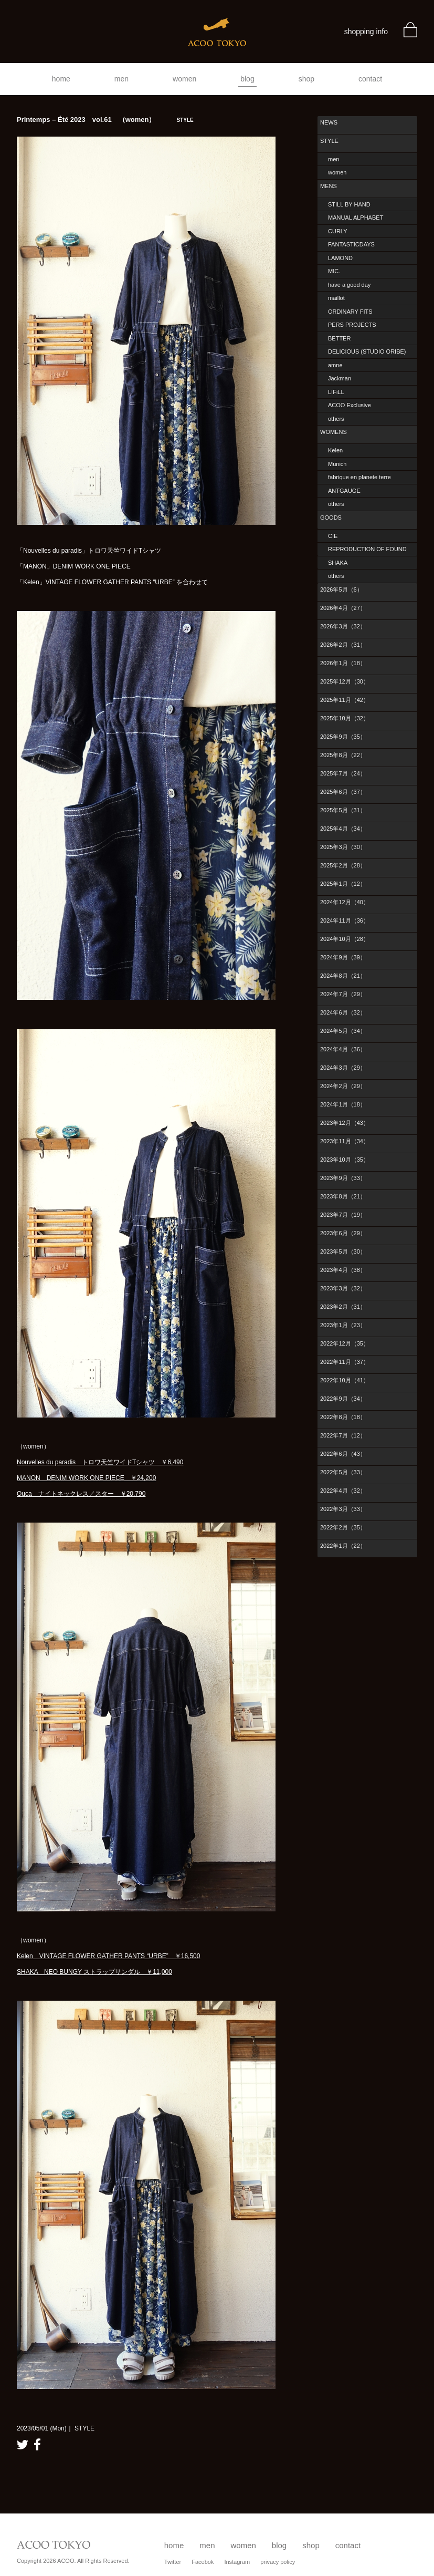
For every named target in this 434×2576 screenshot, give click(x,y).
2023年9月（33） (343, 1178)
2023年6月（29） (343, 1233)
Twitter (172, 2562)
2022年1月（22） (343, 1546)
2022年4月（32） (343, 1490)
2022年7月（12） (343, 1435)
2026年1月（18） (343, 663)
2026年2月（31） (343, 645)
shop (306, 79)
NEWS (328, 122)
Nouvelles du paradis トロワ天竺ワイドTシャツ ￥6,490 (100, 1462)
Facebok (203, 2562)
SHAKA (337, 563)
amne (335, 365)
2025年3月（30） (343, 847)
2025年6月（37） (343, 792)
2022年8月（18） (343, 1417)
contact (370, 79)
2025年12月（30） (344, 681)
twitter (22, 2444)
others (336, 419)
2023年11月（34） (344, 1141)
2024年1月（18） (343, 1104)
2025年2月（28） (343, 865)
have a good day (349, 285)
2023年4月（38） (343, 1270)
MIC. (334, 271)
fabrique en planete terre (359, 477)
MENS (328, 186)
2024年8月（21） (343, 976)
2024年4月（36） (343, 1049)
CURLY (337, 231)
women (184, 79)
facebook (37, 2444)
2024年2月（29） (343, 1086)
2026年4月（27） (343, 608)
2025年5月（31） (343, 810)
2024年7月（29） (343, 994)
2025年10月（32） (344, 718)
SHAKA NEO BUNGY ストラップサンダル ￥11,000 (94, 1971)
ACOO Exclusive (349, 405)
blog (247, 79)
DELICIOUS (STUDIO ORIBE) (367, 351)
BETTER (339, 338)
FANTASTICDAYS (351, 244)
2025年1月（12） (343, 884)
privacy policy (277, 2562)
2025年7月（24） (343, 773)
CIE (332, 536)
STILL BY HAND (349, 204)
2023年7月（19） (343, 1215)
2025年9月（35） (343, 736)
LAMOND (340, 258)
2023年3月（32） (343, 1288)
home (61, 79)
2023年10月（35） (344, 1159)
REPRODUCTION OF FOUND (367, 549)
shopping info (366, 31)
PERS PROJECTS (352, 325)
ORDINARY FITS (350, 311)
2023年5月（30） (343, 1251)
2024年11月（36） (344, 920)
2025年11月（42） (344, 700)
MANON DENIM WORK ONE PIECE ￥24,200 (86, 1478)
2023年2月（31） (343, 1306)
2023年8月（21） (343, 1196)
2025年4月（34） (343, 828)
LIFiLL (336, 392)
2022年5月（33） (343, 1472)
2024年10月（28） (344, 939)
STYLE (329, 141)
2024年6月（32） (343, 1012)
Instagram (237, 2562)
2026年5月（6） (341, 589)
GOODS (331, 517)
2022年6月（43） (343, 1454)
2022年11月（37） (344, 1362)
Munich (337, 464)
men (121, 79)
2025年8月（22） (343, 755)
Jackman (339, 378)
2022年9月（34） (343, 1398)
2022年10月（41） (344, 1380)
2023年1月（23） (343, 1325)
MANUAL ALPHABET (355, 217)
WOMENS (333, 432)
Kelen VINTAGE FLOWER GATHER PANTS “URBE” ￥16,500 (108, 1956)
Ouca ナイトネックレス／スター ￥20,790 (81, 1493)
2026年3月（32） (343, 626)
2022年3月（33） (343, 1509)
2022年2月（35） (343, 1527)
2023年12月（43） (344, 1123)
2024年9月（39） (343, 957)
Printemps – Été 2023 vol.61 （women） (105, 119)
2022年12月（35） (344, 1343)
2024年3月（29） (343, 1067)
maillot (336, 298)
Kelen (335, 450)
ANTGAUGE (344, 491)
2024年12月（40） (344, 902)
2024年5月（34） (343, 1031)
